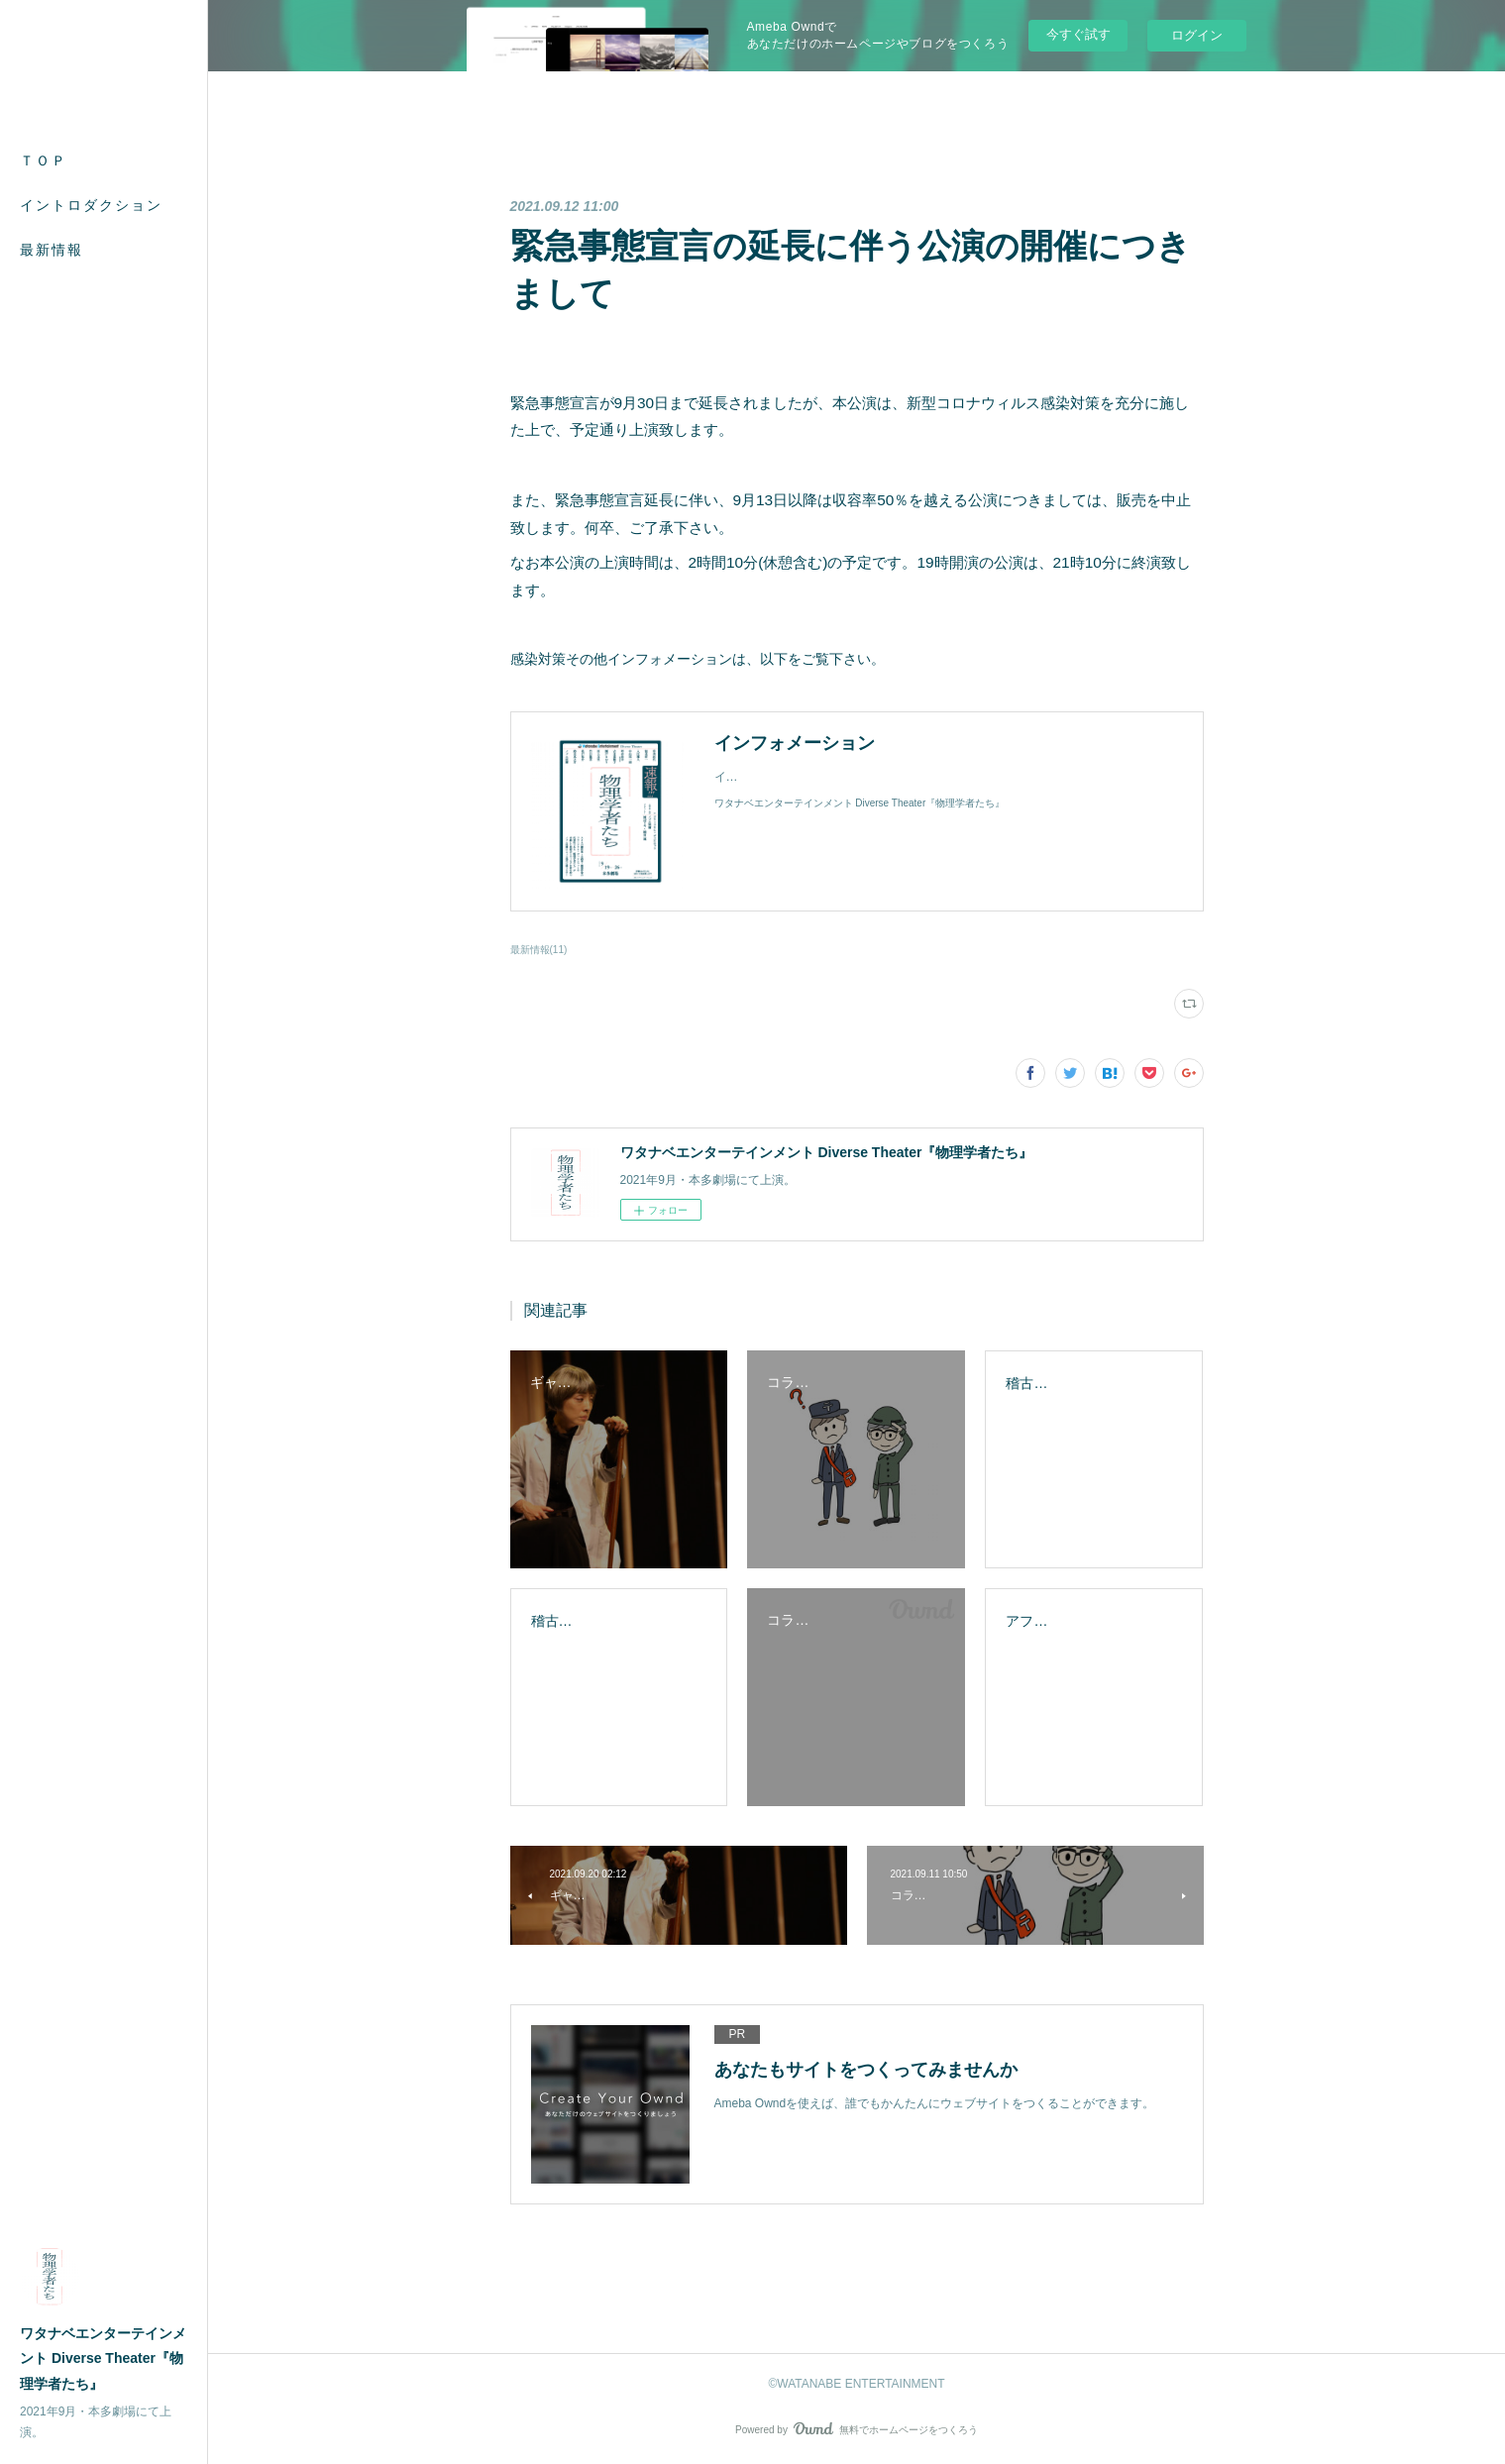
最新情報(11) (539, 949)
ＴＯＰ (43, 160)
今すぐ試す (1078, 34)
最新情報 (51, 250)
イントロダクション (91, 205)
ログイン (1197, 35)
